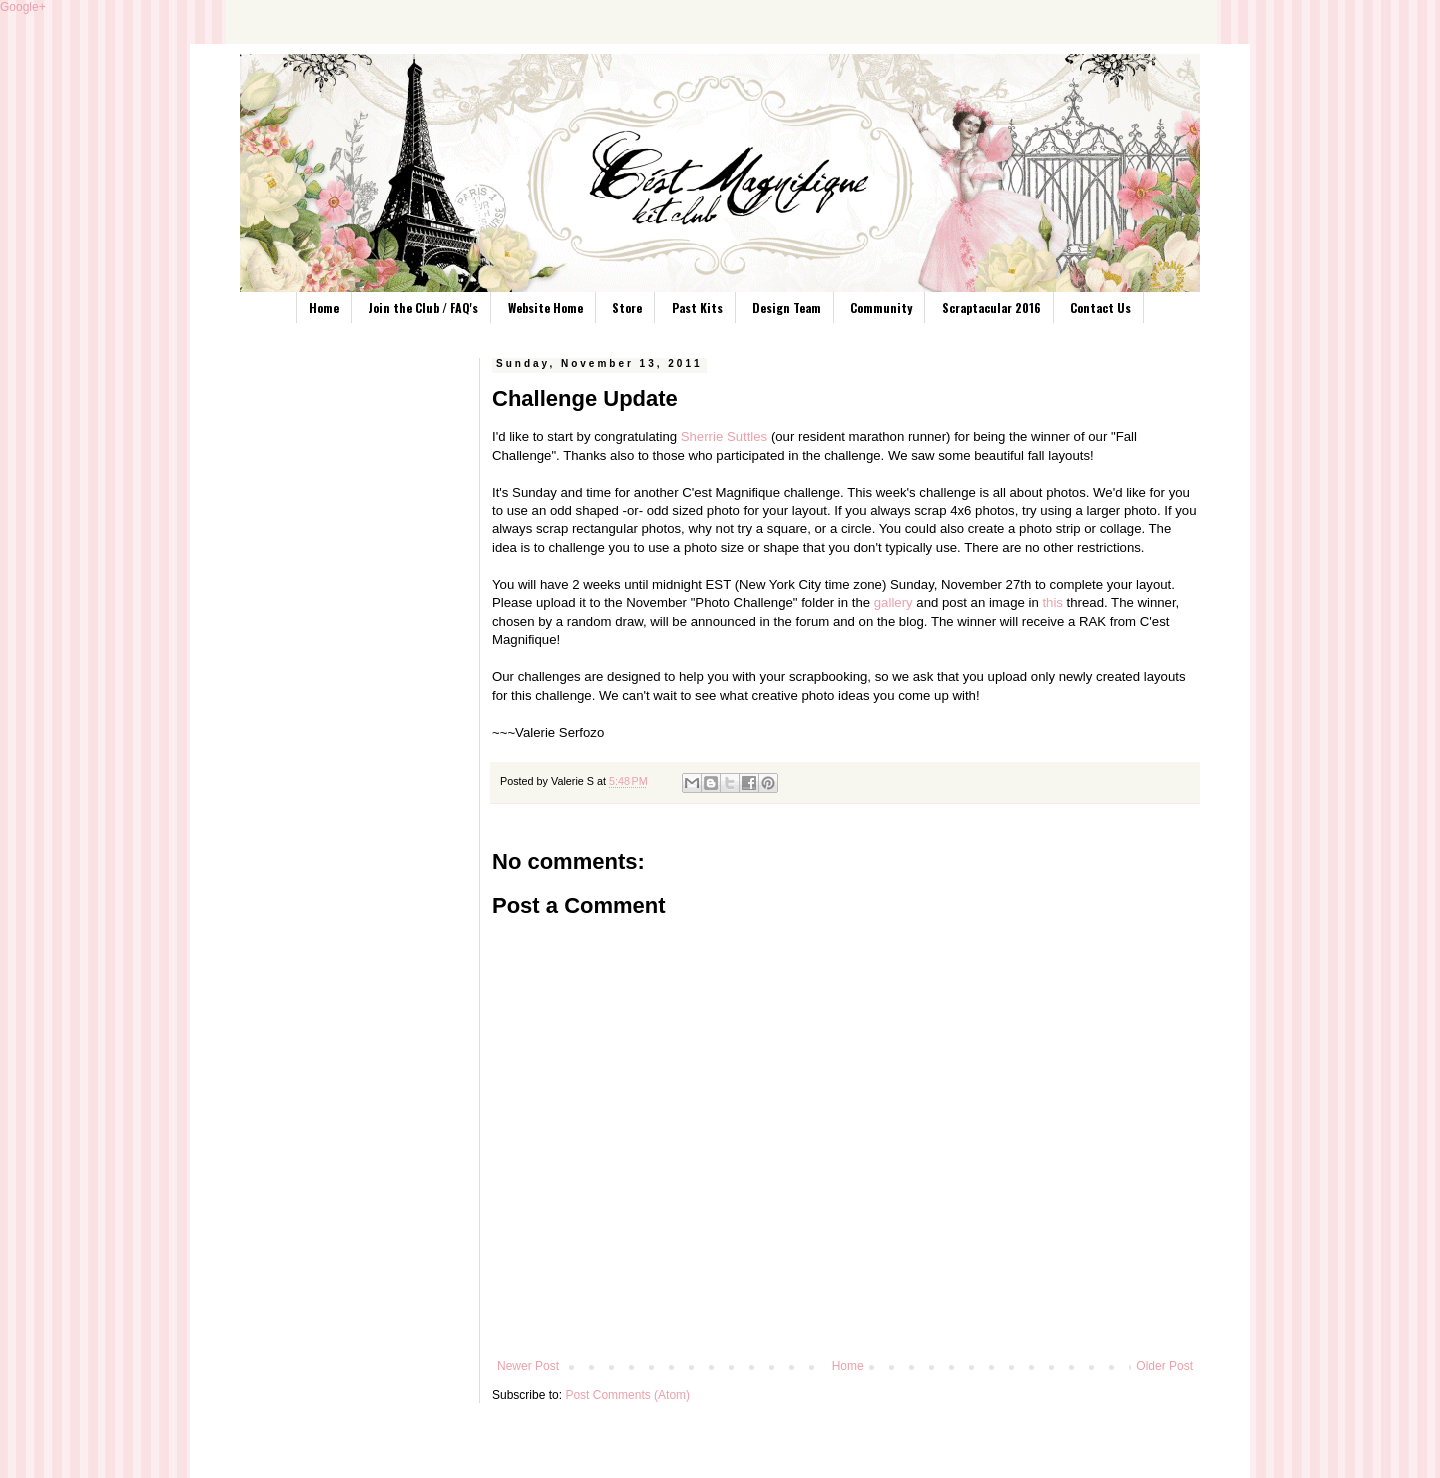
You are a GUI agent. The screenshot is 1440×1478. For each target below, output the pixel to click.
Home (324, 307)
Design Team (786, 307)
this (1052, 602)
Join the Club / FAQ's (423, 307)
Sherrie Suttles (724, 436)
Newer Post (528, 1366)
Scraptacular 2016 (991, 307)
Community (881, 307)
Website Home (545, 307)
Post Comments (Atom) (627, 1395)
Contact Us (1100, 307)
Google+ (23, 7)
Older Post (1164, 1366)
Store (627, 307)
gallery (893, 602)
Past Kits (697, 307)
